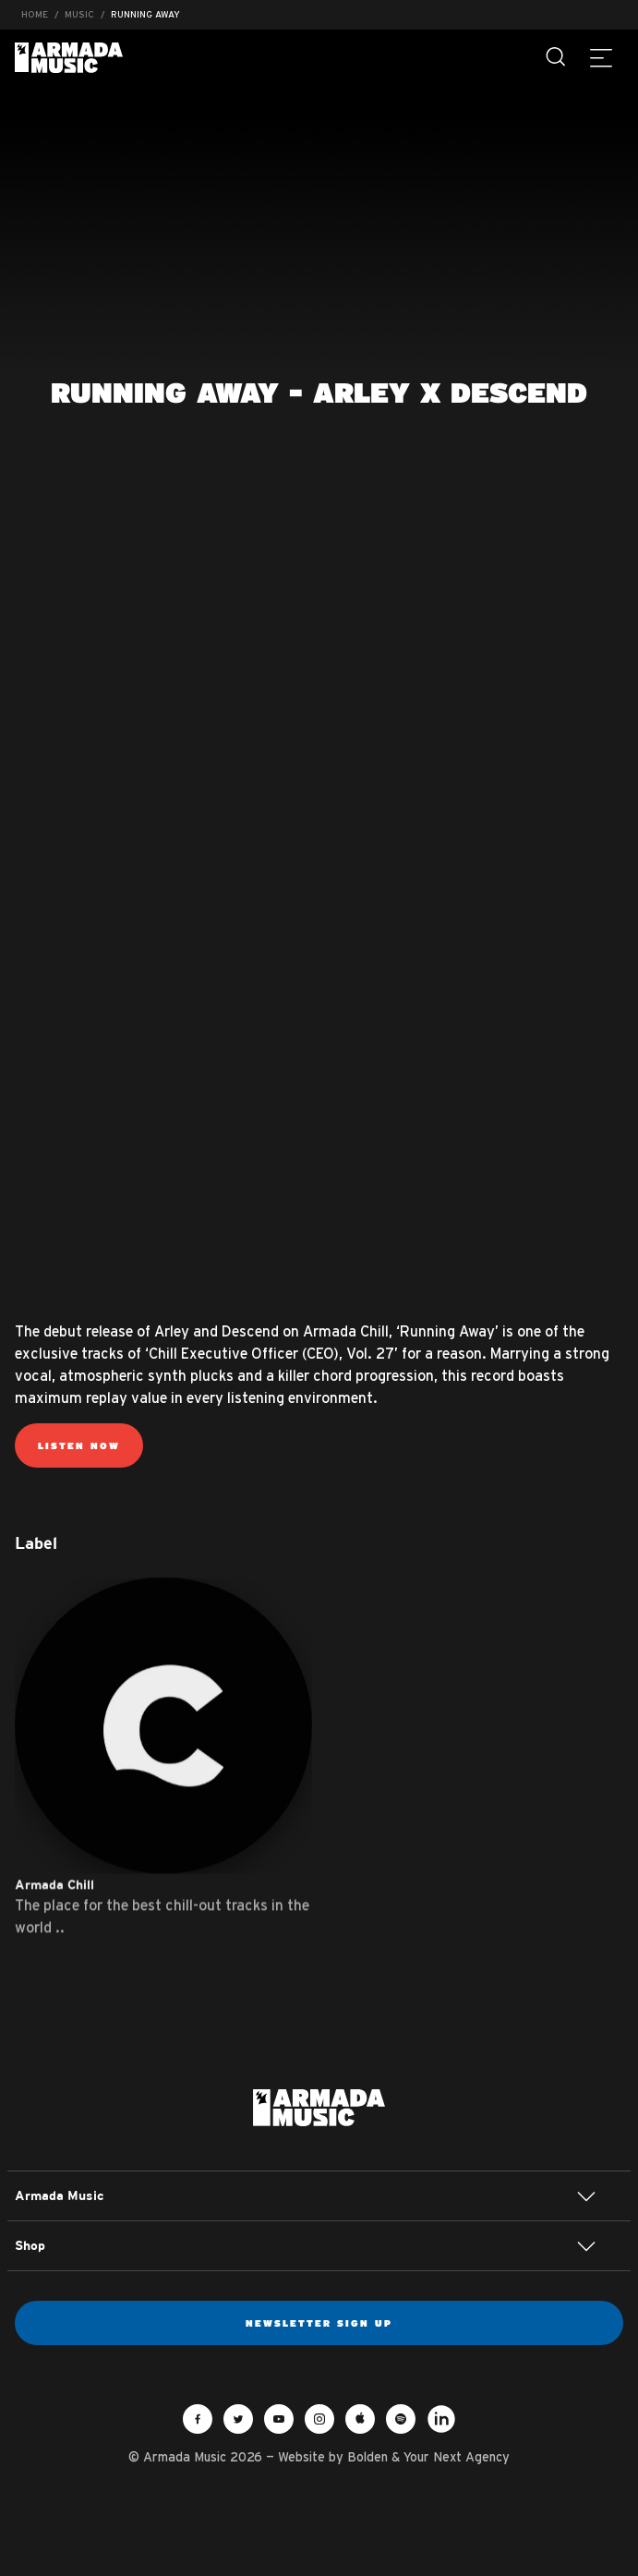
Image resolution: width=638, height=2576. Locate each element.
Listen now (79, 1445)
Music (79, 14)
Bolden (367, 2456)
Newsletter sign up (319, 2322)
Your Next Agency (456, 2456)
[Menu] (601, 57)
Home (34, 14)
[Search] (557, 57)
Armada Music (69, 57)
